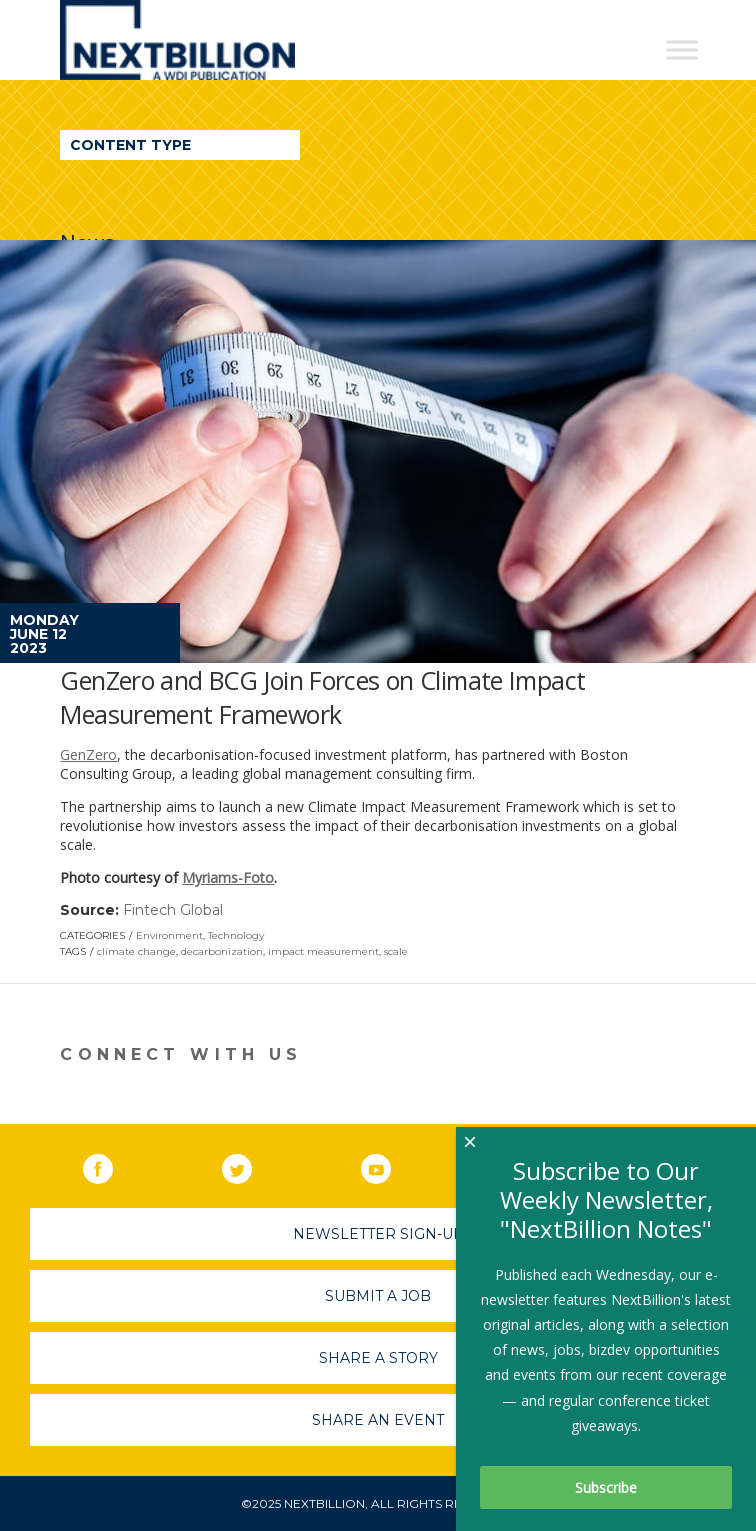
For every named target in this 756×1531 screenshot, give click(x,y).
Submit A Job (378, 1296)
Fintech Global (173, 910)
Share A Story (378, 1358)
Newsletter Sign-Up (378, 1234)
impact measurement (323, 951)
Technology (236, 935)
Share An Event (378, 1420)
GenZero (88, 754)
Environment (169, 935)
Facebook (112, 1165)
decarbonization (222, 951)
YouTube (390, 1165)
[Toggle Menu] (682, 49)
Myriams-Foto (228, 877)
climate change (136, 951)
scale (396, 951)
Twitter (251, 1165)
